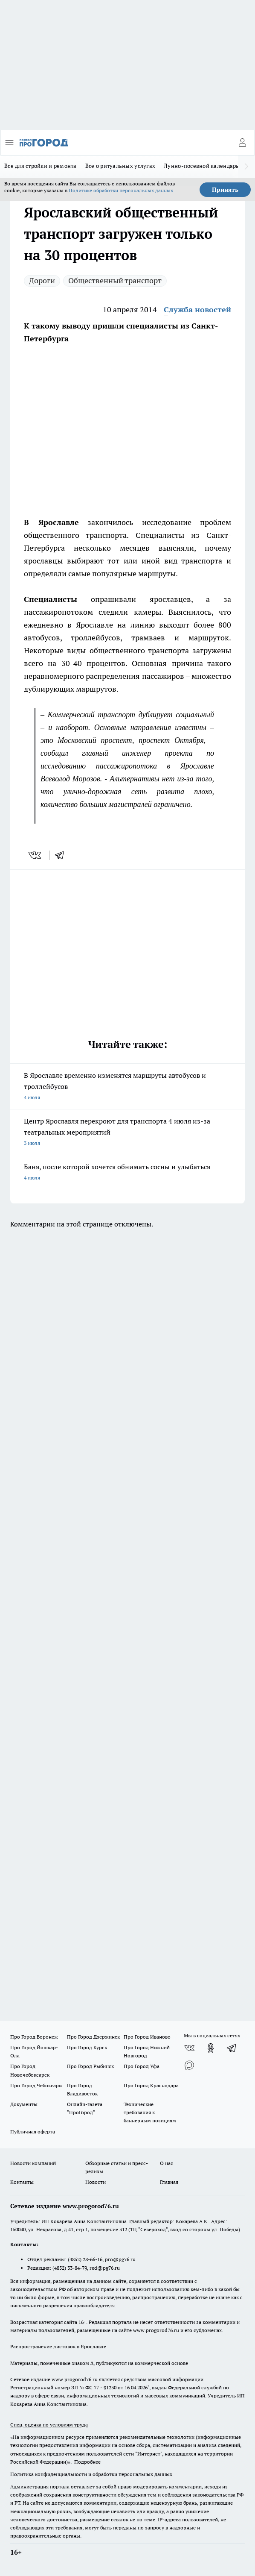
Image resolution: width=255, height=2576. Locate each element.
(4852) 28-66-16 (85, 2259)
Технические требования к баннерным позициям (150, 2112)
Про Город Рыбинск (90, 2066)
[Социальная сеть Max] (189, 2065)
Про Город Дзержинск (93, 2036)
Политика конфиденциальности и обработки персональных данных (91, 2474)
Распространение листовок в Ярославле (58, 2346)
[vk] (35, 855)
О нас (166, 2163)
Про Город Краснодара (151, 2085)
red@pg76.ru (105, 2268)
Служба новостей (197, 309)
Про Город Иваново (147, 2036)
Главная (169, 2182)
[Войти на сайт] (242, 142)
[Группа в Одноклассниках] (210, 2048)
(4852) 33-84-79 (69, 2268)
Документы (24, 2104)
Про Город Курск (87, 2047)
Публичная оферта (32, 2131)
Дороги (42, 280)
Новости (95, 2182)
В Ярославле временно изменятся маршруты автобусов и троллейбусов (127, 1087)
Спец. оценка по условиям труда (49, 2424)
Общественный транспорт (115, 280)
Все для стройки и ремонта (40, 166)
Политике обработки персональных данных (121, 190)
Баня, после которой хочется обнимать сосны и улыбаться (127, 1172)
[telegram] (62, 855)
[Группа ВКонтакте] (189, 2048)
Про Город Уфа (141, 2066)
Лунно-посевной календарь (201, 166)
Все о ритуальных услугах (120, 166)
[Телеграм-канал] (232, 2048)
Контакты (22, 2182)
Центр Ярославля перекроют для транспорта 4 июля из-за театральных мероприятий (127, 1133)
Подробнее (87, 2462)
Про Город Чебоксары (36, 2085)
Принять (225, 190)
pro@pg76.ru (120, 2259)
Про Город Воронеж (34, 2036)
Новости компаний (33, 2163)
